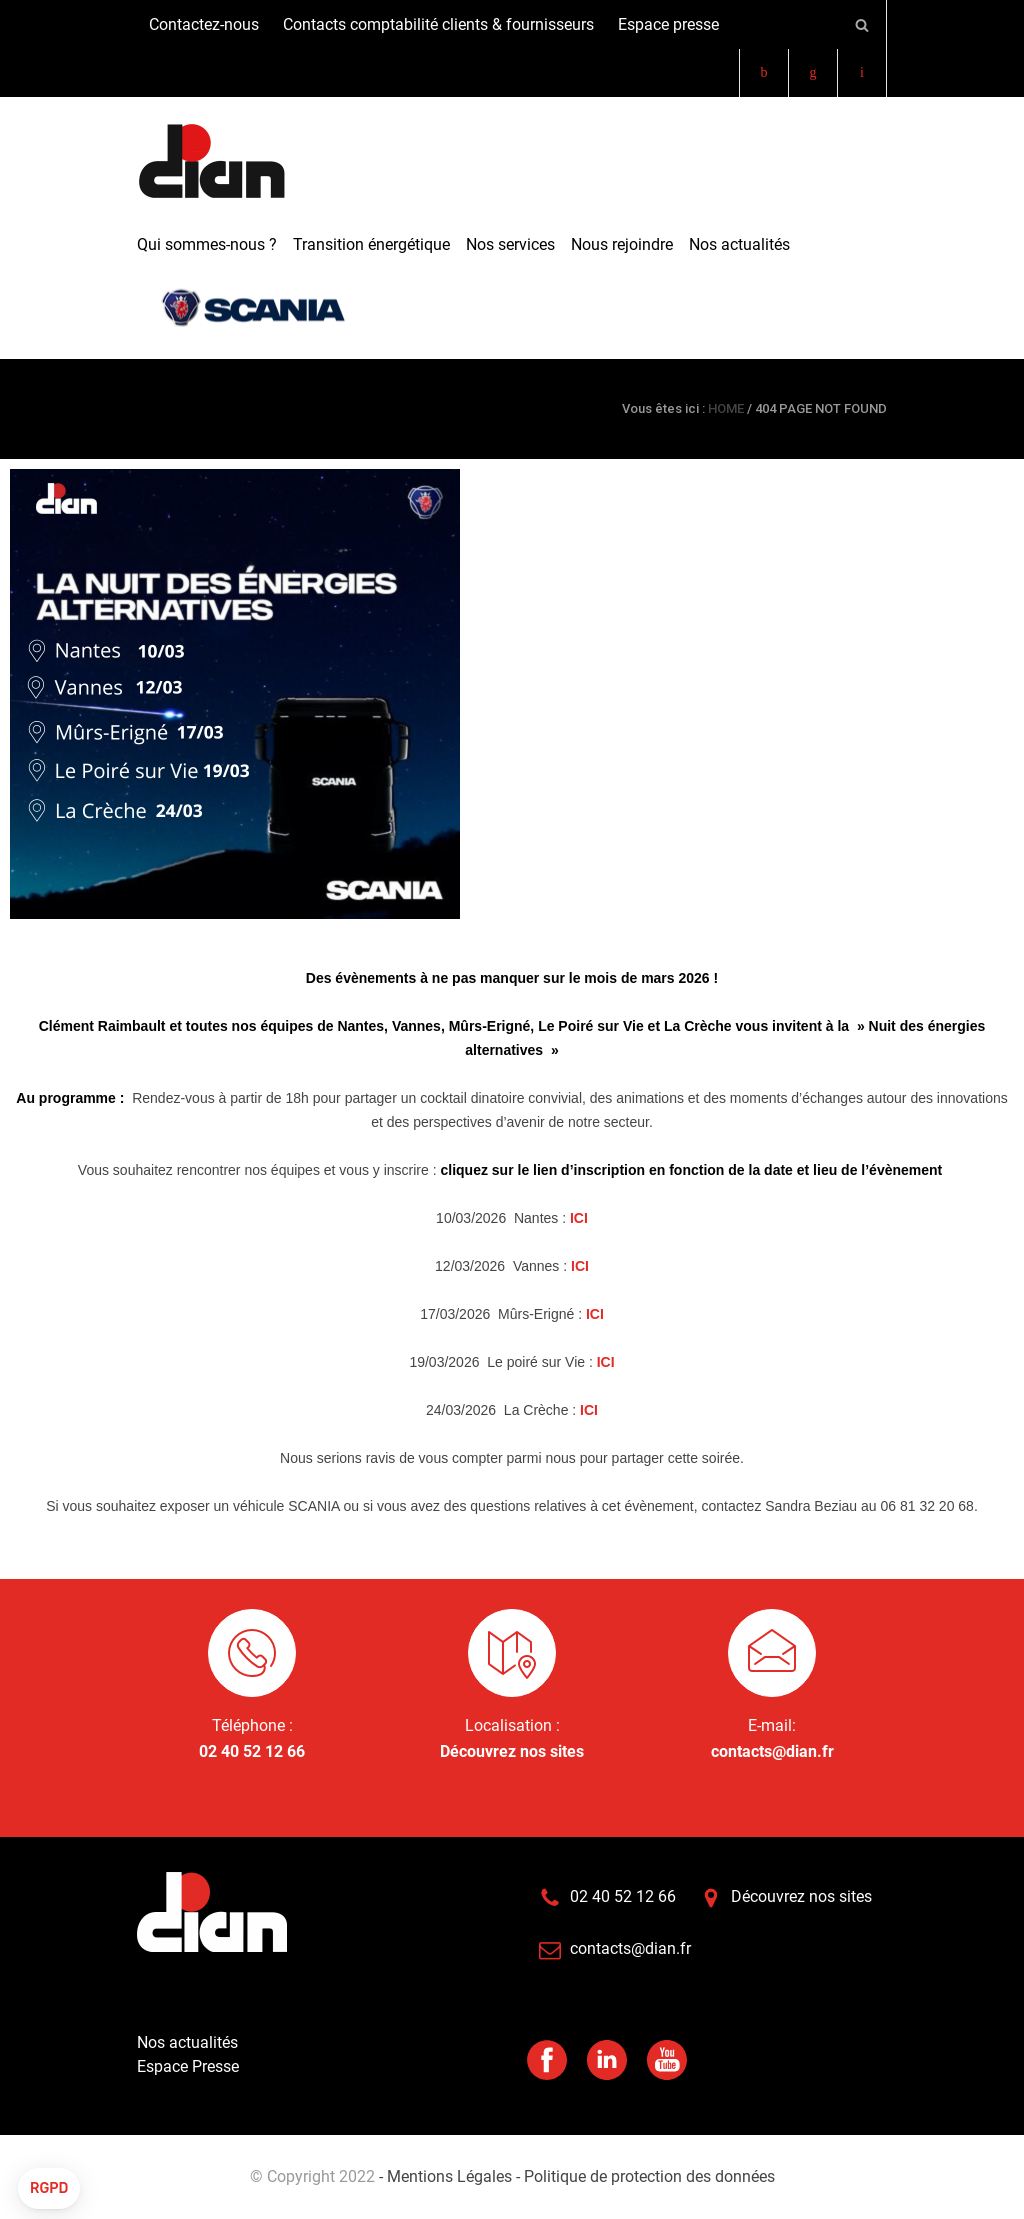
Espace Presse (188, 2066)
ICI (579, 1218)
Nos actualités (739, 244)
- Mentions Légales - (449, 2176)
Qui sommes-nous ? (207, 244)
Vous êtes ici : (663, 408)
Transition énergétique (371, 244)
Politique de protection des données (647, 2176)
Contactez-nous (204, 24)
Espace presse (668, 24)
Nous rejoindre (622, 244)
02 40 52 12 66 (252, 1751)
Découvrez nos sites (512, 1751)
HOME (726, 408)
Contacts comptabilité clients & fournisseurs (438, 24)
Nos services (510, 244)
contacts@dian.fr (772, 1751)
